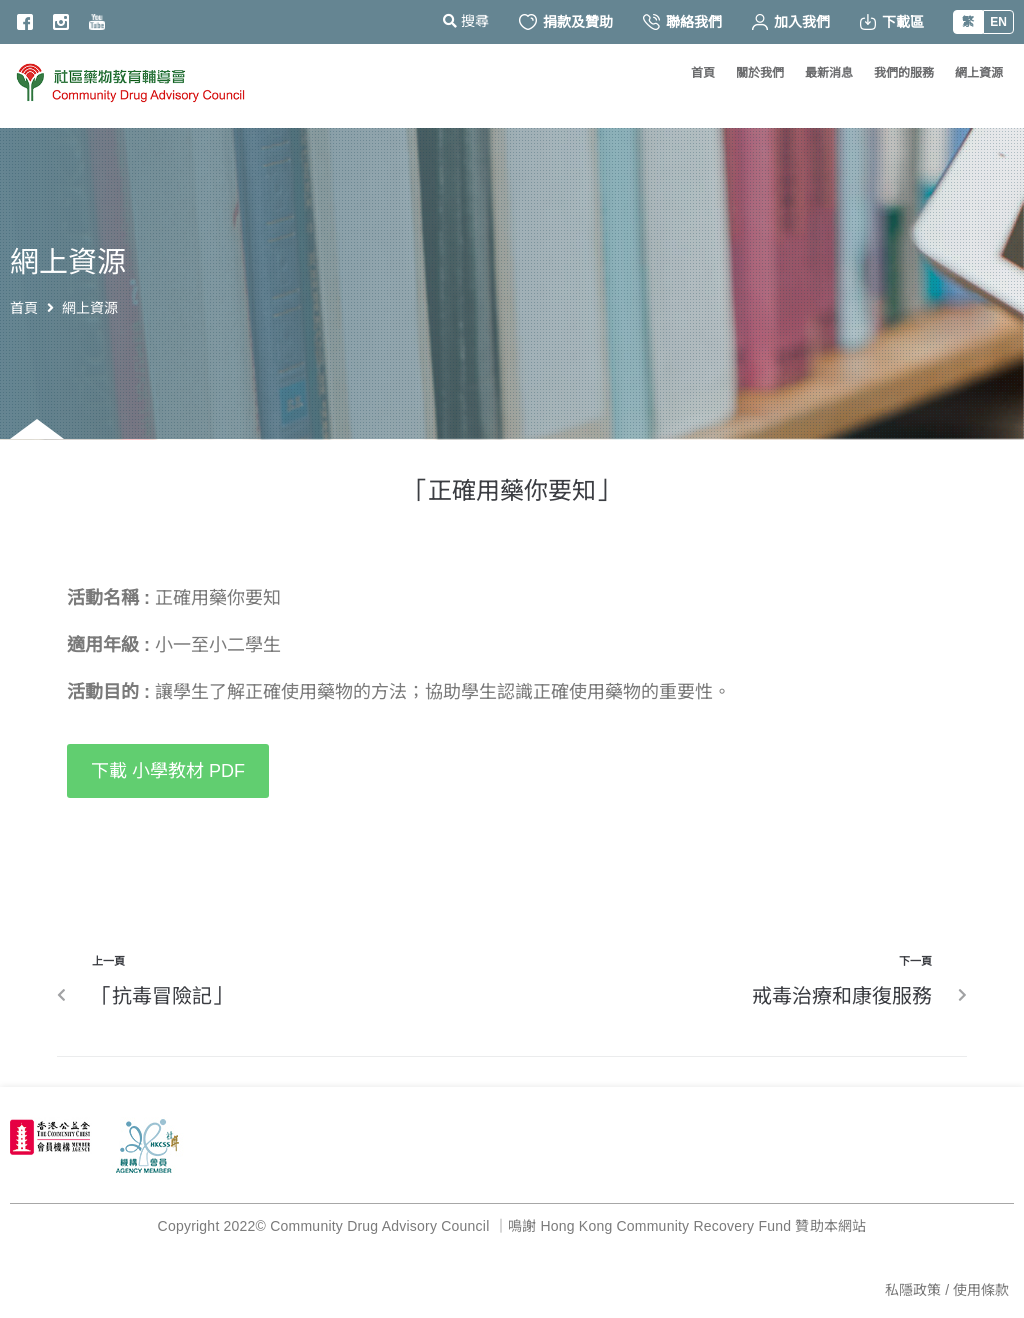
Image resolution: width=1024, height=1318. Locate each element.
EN (998, 22)
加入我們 (791, 22)
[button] (168, 771)
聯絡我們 (682, 22)
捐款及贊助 (566, 22)
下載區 (892, 22)
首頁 (24, 308)
